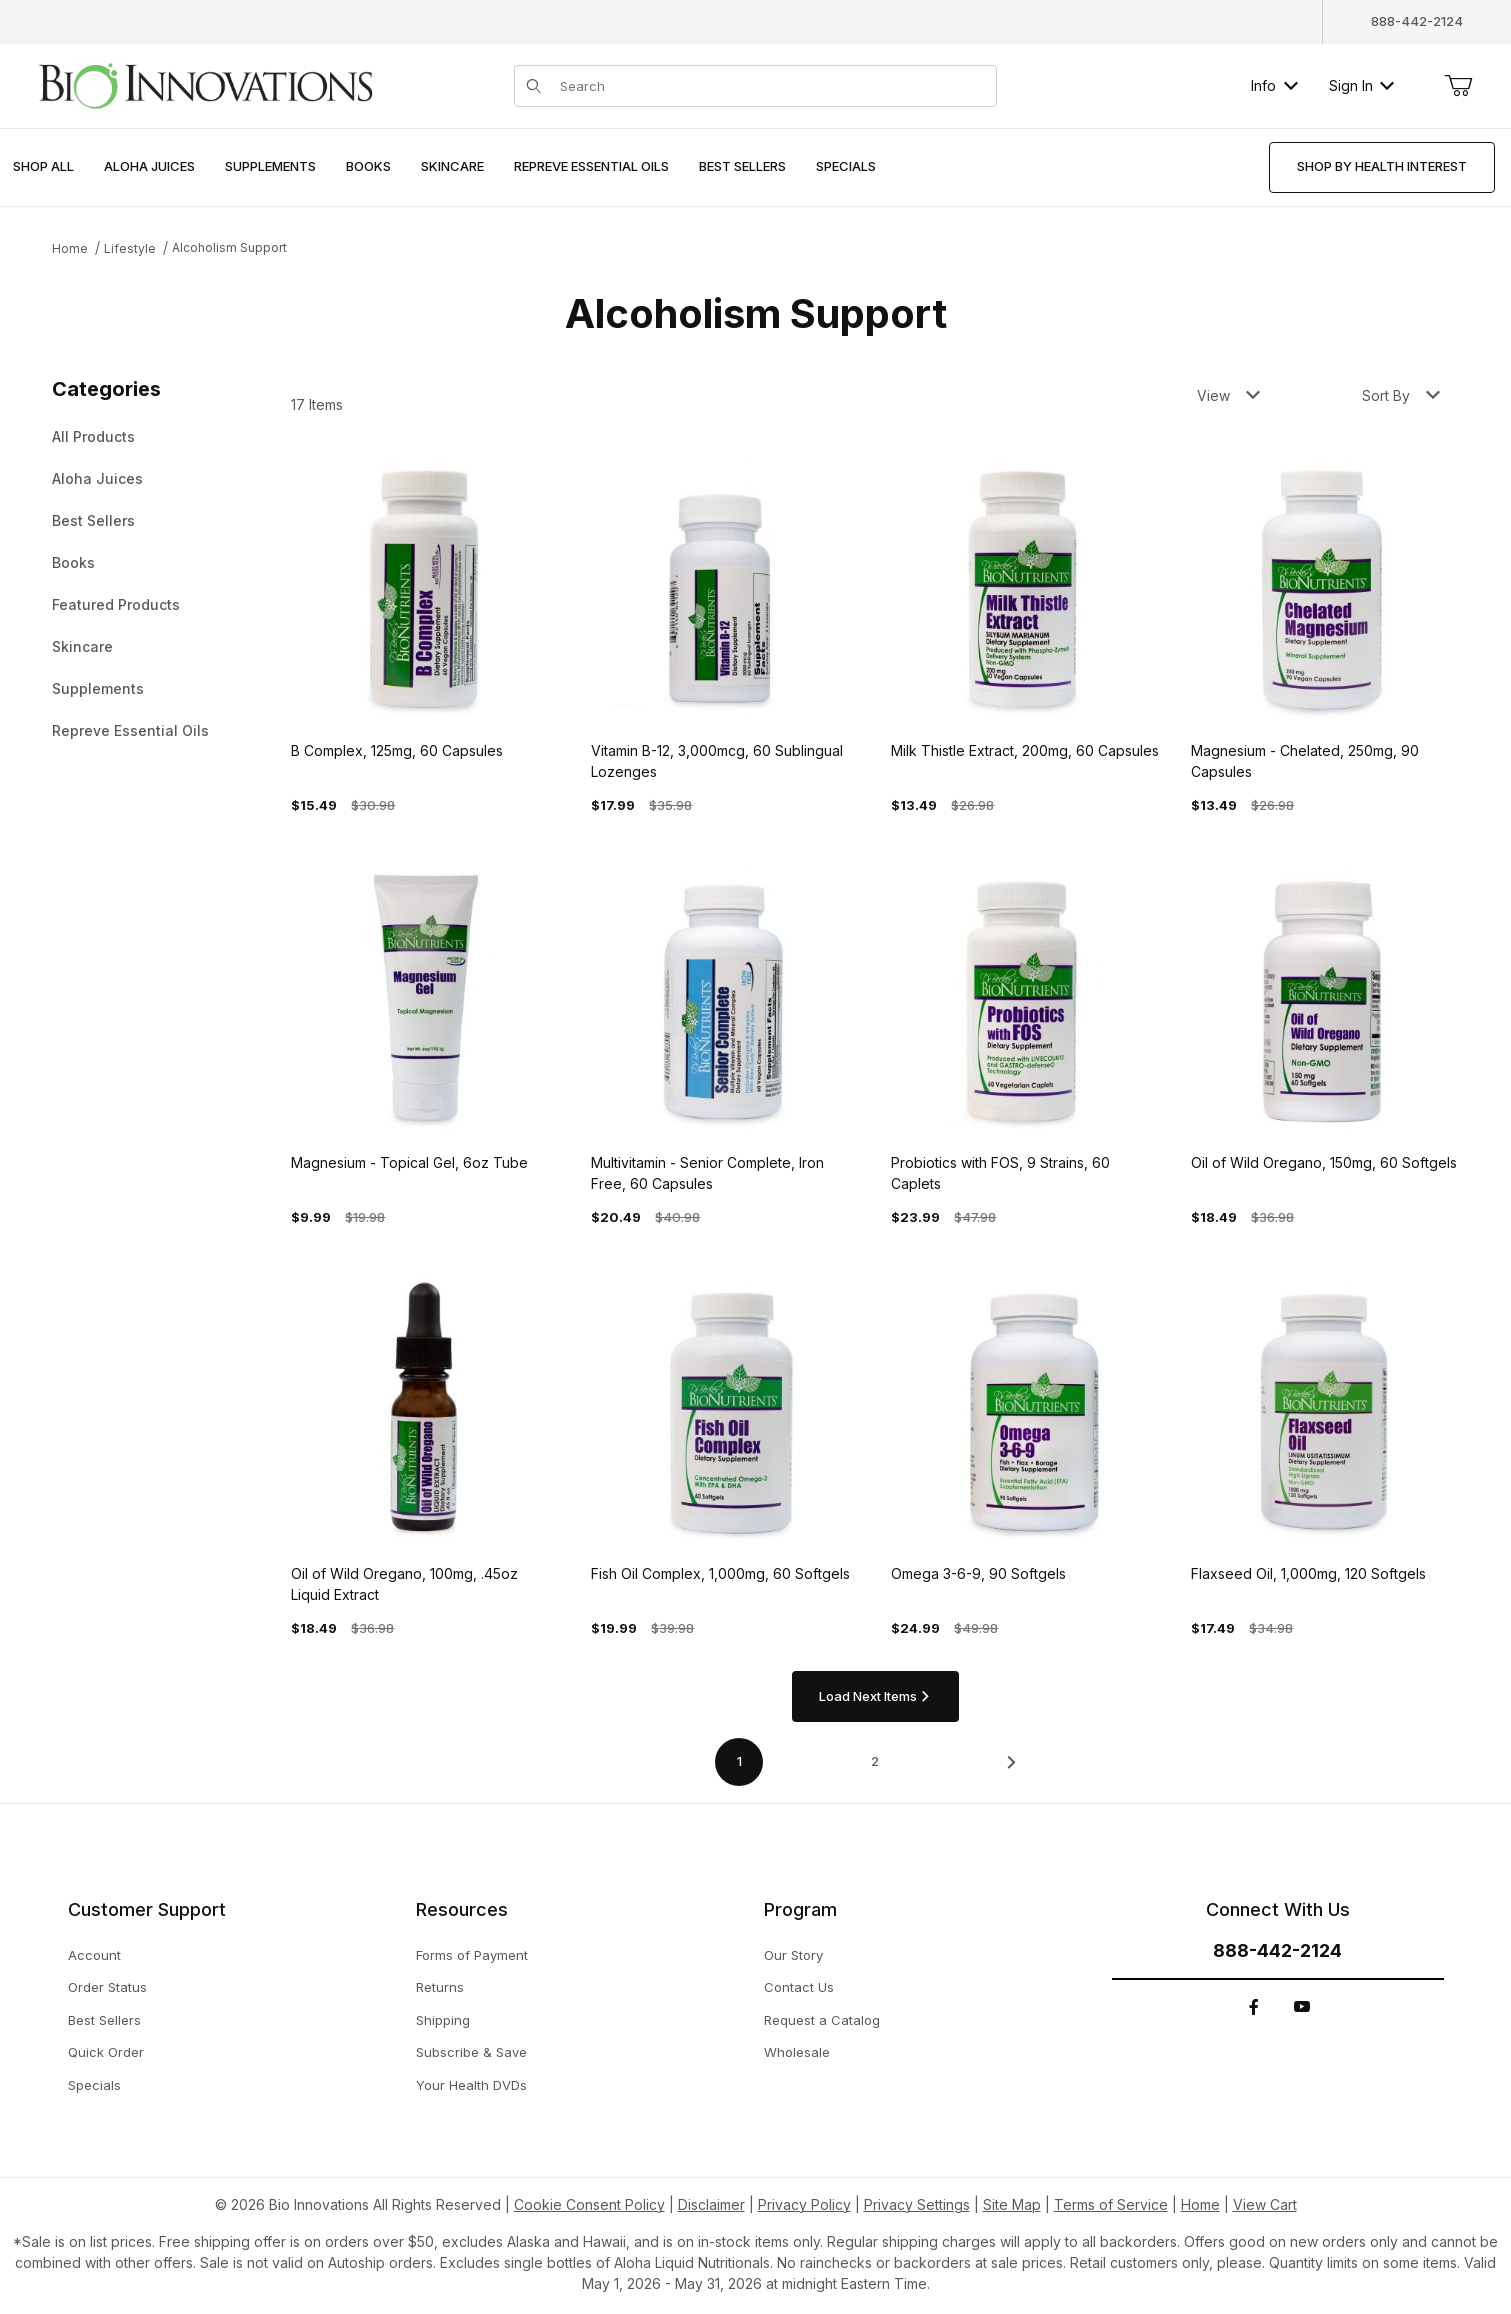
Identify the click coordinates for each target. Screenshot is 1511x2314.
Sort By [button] (1401, 395)
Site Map (1012, 2204)
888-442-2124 (1417, 21)
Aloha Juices (97, 478)
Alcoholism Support (229, 247)
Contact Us (799, 1987)
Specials (94, 2085)
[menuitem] (43, 167)
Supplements (98, 688)
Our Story (793, 1955)
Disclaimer (711, 2204)
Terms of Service (1111, 2204)
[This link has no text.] (205, 83)
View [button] (1228, 395)
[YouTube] (1302, 2007)
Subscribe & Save (471, 2052)
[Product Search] (771, 86)
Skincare (82, 646)
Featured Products (116, 604)
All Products (93, 436)
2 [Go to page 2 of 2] (875, 1761)
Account (94, 1955)
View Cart (1265, 2204)
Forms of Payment (472, 1955)
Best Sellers (93, 520)
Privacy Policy (804, 2204)
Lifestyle (130, 248)
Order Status (107, 1987)
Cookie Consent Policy (589, 2204)
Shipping (443, 2020)
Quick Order (106, 2052)
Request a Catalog (822, 2020)
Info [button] (1274, 85)
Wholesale (797, 2052)
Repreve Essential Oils (130, 730)
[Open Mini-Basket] (1458, 86)
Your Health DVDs (471, 2085)
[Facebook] (1254, 2007)
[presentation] (149, 167)
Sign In (1361, 85)
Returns (440, 1987)
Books (73, 562)
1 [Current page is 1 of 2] (739, 1761)
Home (70, 248)
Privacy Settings (917, 2204)
